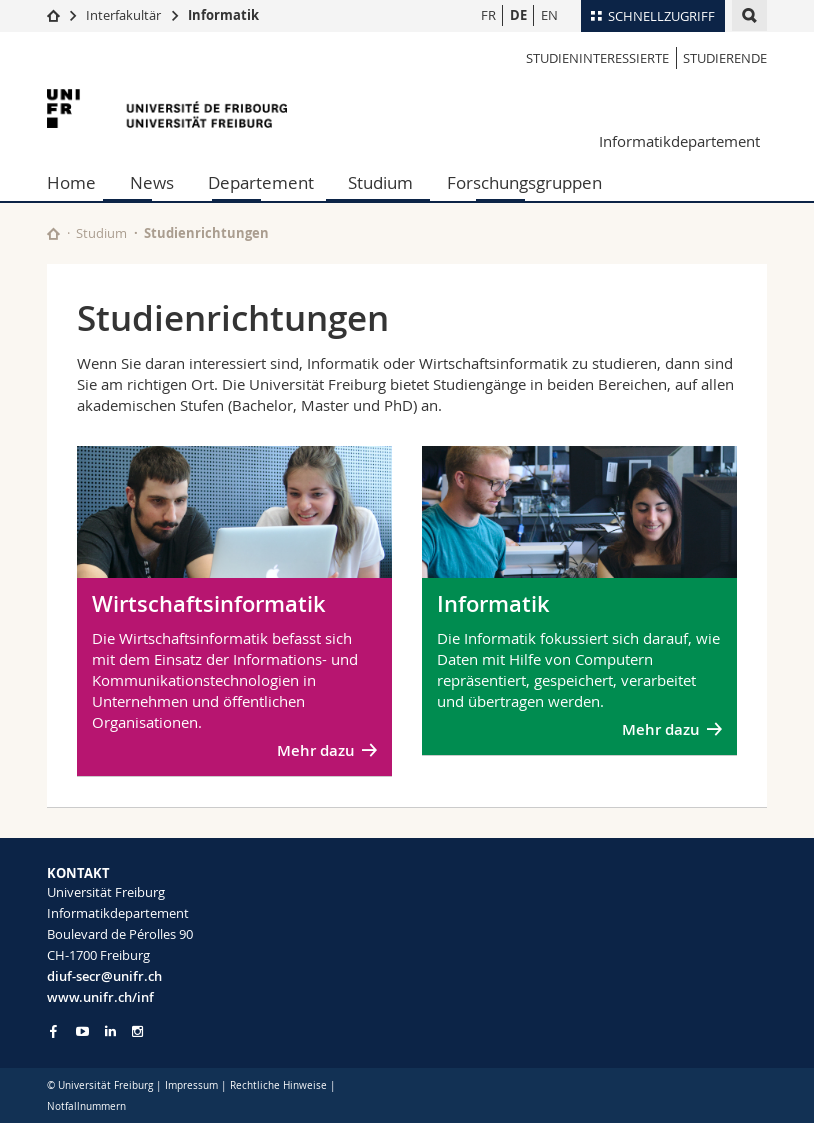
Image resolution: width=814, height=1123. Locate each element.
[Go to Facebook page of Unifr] (53, 1031)
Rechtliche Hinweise (278, 1085)
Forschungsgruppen (524, 182)
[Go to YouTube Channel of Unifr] (82, 1031)
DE (518, 15)
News (152, 182)
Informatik (223, 15)
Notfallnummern (86, 1106)
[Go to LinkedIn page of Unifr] (110, 1031)
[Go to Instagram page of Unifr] (137, 1031)
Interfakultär (123, 15)
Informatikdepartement (679, 141)
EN (549, 15)
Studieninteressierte (597, 58)
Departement (261, 182)
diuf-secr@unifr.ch (104, 976)
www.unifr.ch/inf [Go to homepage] (100, 997)
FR (488, 15)
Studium (380, 182)
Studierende (725, 58)
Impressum (191, 1085)
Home (71, 182)
